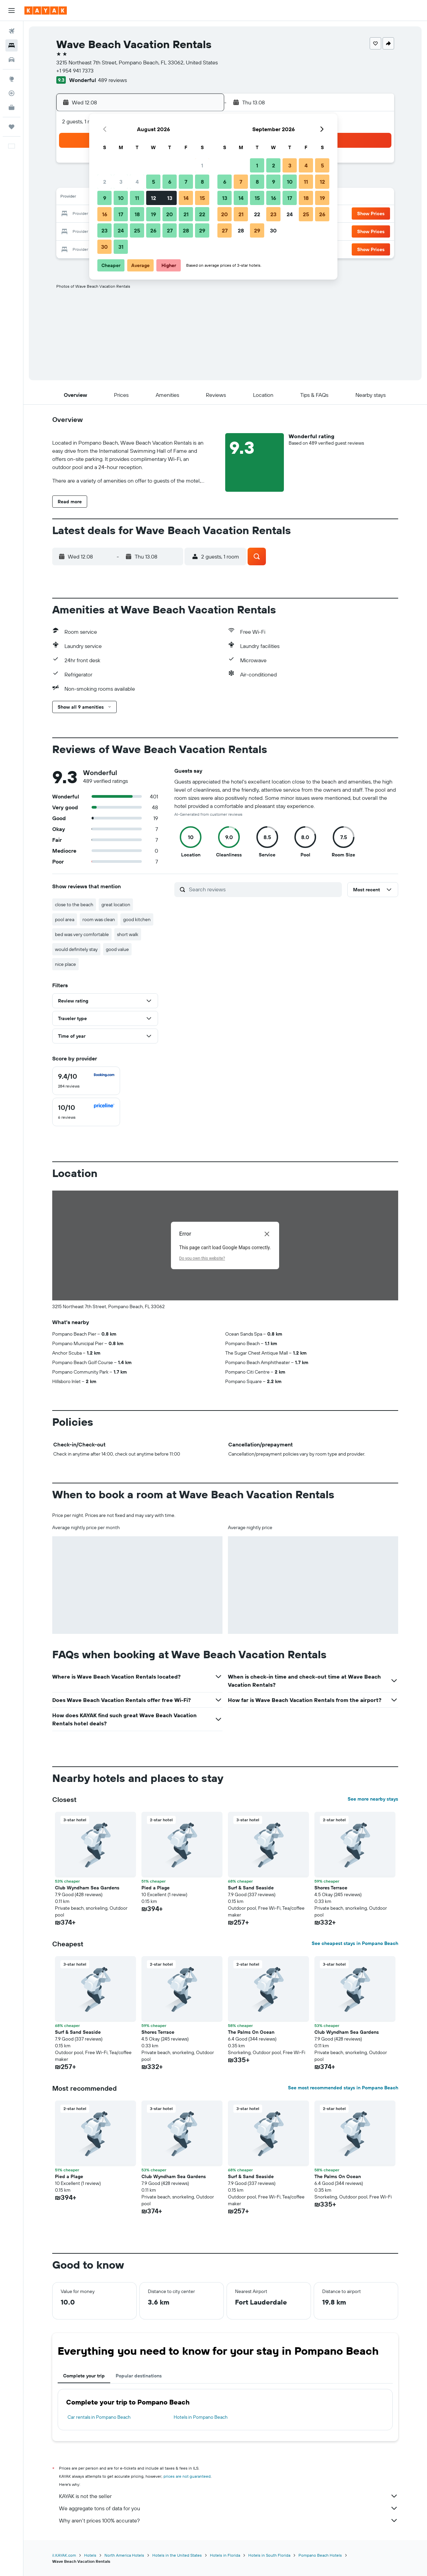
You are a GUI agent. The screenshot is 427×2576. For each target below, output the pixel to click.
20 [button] (169, 214)
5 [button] (153, 181)
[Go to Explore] (11, 79)
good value (117, 949)
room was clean (98, 919)
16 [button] (104, 214)
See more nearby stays (373, 1799)
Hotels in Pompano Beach (201, 2417)
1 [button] (202, 165)
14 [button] (186, 198)
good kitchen (137, 919)
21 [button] (186, 214)
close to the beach (74, 904)
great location (115, 904)
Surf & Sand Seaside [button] (251, 1888)
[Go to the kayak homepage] (45, 10)
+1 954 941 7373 (75, 70)
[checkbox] (86, 1081)
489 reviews (112, 80)
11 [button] (137, 198)
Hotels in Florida (225, 2555)
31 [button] (120, 246)
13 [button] (169, 198)
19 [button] (153, 214)
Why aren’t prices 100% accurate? (228, 2520)
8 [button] (202, 181)
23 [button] (104, 230)
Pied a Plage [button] (155, 1888)
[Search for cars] (11, 59)
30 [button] (104, 246)
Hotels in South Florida (269, 2555)
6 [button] (169, 181)
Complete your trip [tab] (84, 2376)
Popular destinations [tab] (139, 2376)
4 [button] (137, 181)
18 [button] (137, 214)
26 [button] (153, 230)
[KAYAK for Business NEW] (11, 107)
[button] (11, 10)
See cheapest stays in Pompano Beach (355, 1943)
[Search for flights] (11, 31)
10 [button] (121, 198)
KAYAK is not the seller (228, 2496)
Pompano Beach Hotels (320, 2555)
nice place (65, 964)
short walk (127, 934)
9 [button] (104, 198)
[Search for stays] (11, 45)
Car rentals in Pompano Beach (99, 2417)
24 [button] (121, 230)
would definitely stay (76, 949)
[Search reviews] (264, 889)
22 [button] (202, 214)
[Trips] (11, 127)
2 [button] (104, 181)
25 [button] (137, 230)
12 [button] (153, 198)
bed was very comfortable (82, 934)
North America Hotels (124, 2555)
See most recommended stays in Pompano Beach (343, 2088)
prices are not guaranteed (187, 2476)
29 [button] (202, 230)
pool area (64, 919)
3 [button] (120, 181)
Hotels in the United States (177, 2555)
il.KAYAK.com (64, 2555)
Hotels (90, 2555)
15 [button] (202, 198)
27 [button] (170, 230)
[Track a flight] (11, 93)
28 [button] (186, 230)
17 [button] (120, 214)
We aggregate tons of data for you (228, 2508)
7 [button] (186, 181)
